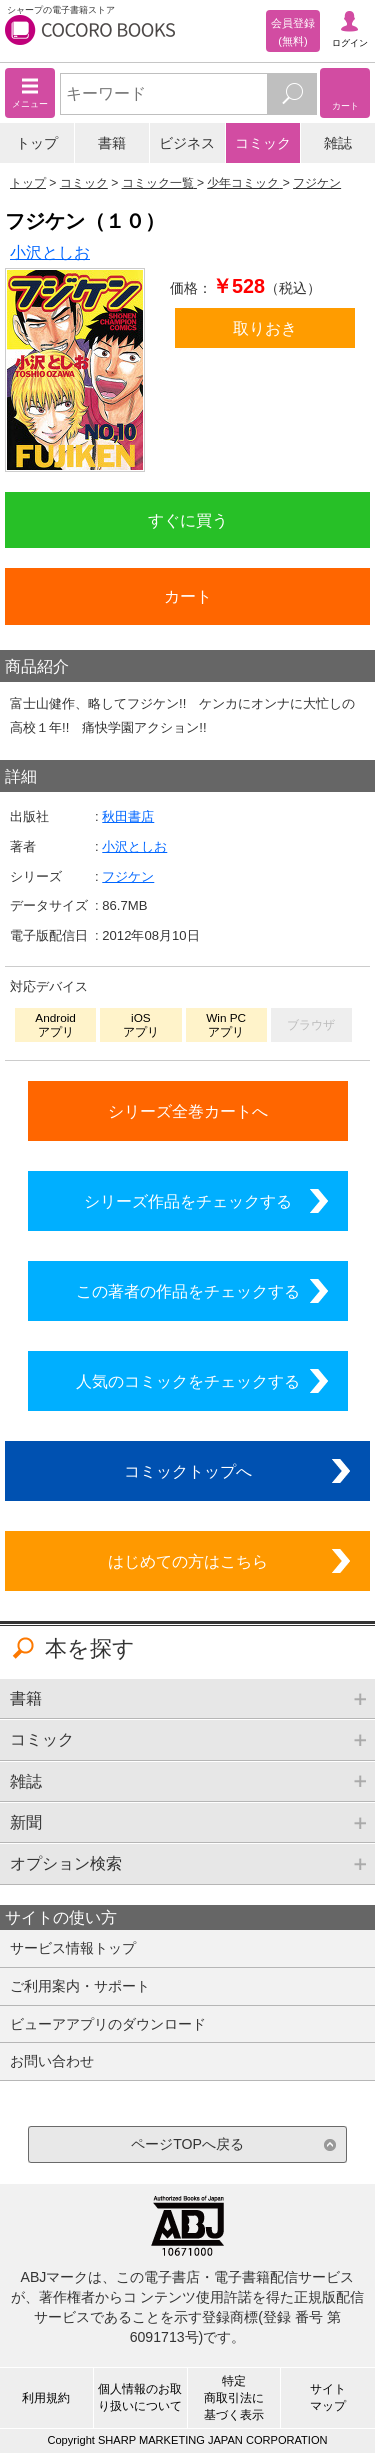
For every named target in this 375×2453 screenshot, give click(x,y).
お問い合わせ (52, 2061)
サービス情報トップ (73, 1948)
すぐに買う (188, 520)
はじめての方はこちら (188, 1561)
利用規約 (46, 2398)
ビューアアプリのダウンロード (108, 2024)
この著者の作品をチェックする (188, 1291)
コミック (263, 143)
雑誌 (338, 143)
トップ (37, 143)
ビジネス (187, 143)
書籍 (112, 143)
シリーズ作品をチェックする (188, 1201)
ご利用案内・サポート (80, 1986)
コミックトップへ (188, 1471)
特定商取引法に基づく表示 (234, 2398)
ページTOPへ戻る (187, 2144)
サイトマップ (328, 2397)
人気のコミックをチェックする (188, 1381)
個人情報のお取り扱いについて (140, 2397)
